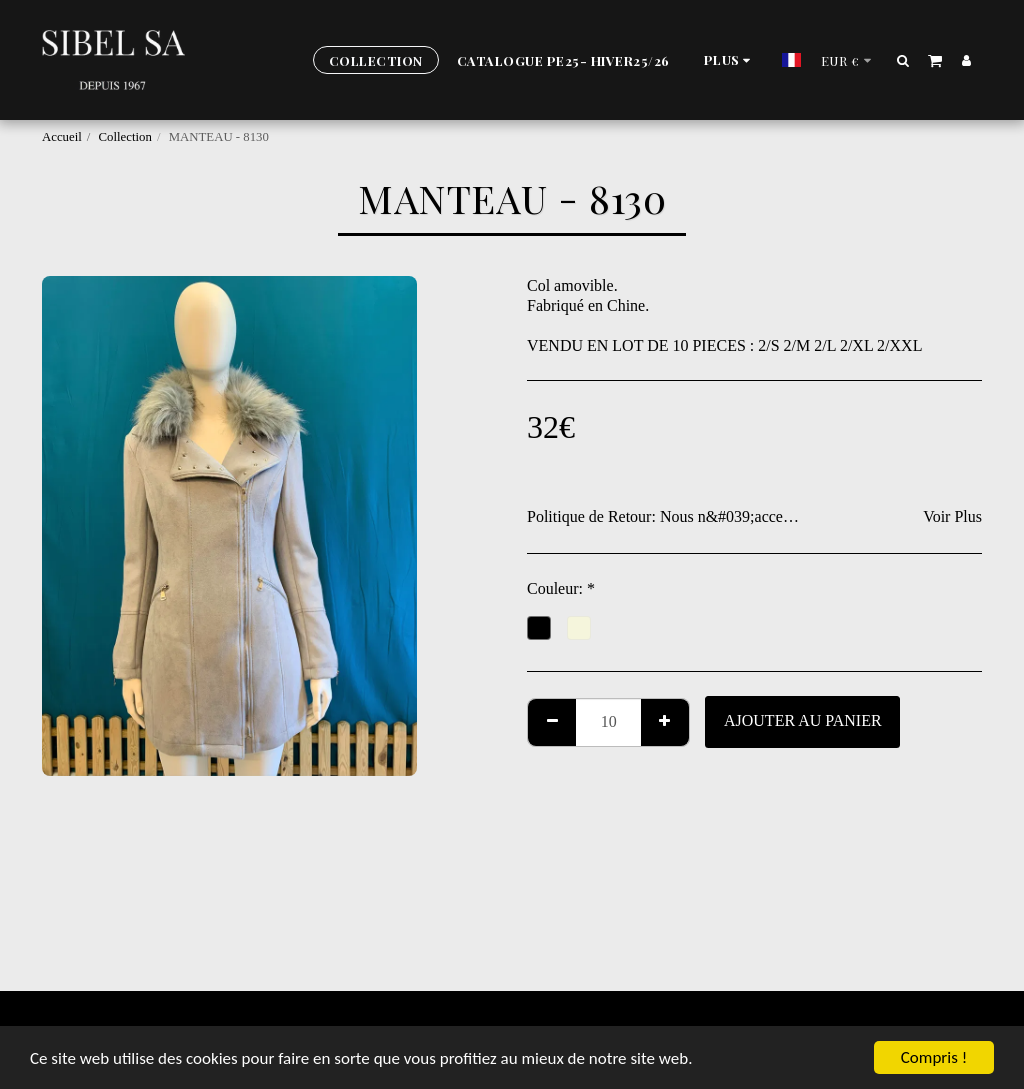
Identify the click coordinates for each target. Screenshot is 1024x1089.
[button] (903, 60)
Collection (125, 137)
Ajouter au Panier (803, 720)
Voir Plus (952, 516)
